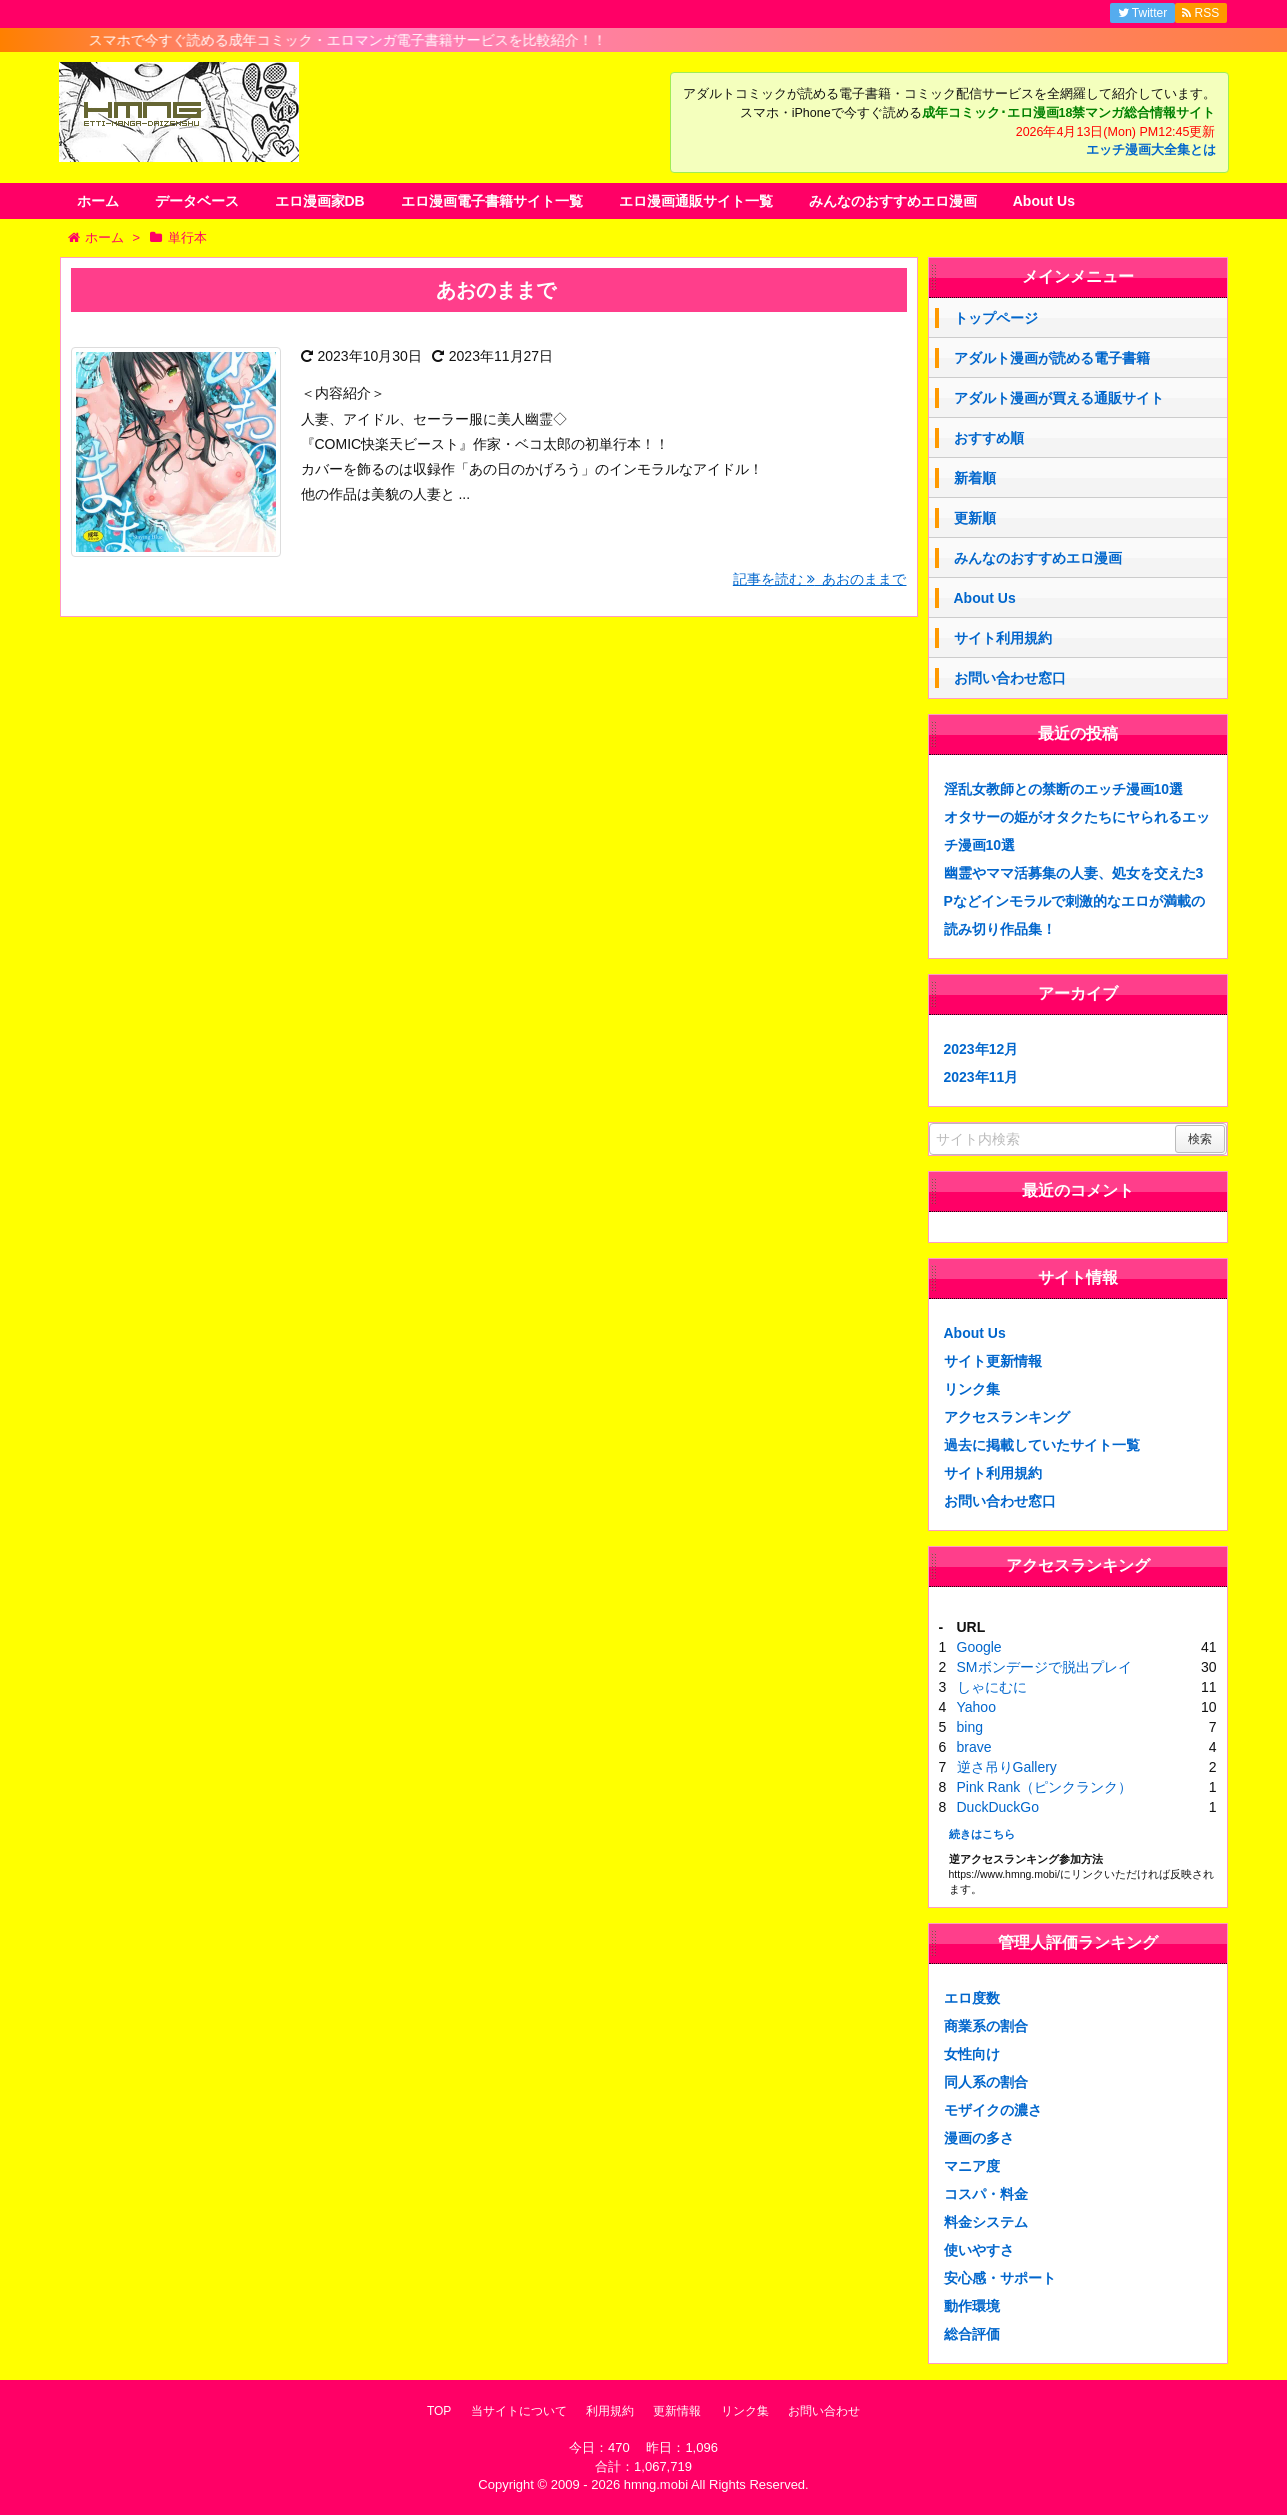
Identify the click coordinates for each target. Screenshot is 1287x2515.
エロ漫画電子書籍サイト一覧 (492, 201)
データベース (197, 201)
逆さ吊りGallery (1007, 1767)
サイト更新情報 (993, 1361)
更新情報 (677, 2411)
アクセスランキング (1007, 1417)
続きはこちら (982, 1834)
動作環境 (972, 2306)
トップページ (996, 318)
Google (979, 1647)
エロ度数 (972, 1998)
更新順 (975, 518)
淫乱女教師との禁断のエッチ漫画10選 (1064, 789)
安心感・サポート (1000, 2278)
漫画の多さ (979, 2138)
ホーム (98, 201)
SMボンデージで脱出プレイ (1044, 1667)
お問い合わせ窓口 (1010, 678)
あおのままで (496, 290)
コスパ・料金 (986, 2194)
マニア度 (972, 2166)
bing (970, 1727)
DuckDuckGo (998, 1807)
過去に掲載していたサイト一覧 (1042, 1445)
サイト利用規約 (1003, 638)
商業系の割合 (986, 2026)
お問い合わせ (824, 2411)
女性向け (972, 2054)
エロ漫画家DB (320, 201)
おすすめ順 (989, 438)
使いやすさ (979, 2250)
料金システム (986, 2222)
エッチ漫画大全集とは (1151, 150)
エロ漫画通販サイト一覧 (696, 201)
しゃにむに (992, 1687)
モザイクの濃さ (993, 2110)
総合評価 (972, 2334)
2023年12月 (981, 1049)
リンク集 (972, 1389)
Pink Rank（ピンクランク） (1045, 1787)
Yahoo (976, 1707)
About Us (1044, 201)
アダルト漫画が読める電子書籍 (1052, 358)
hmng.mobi (656, 2484)
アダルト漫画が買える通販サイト (1059, 398)
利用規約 (610, 2411)
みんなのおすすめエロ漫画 (893, 201)
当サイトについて (519, 2411)
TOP (439, 2411)
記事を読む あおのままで (820, 579)
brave (974, 1747)
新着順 (975, 478)
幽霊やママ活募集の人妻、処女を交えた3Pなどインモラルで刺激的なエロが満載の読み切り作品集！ (1074, 901)
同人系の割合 (986, 2082)
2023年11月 (981, 1077)
